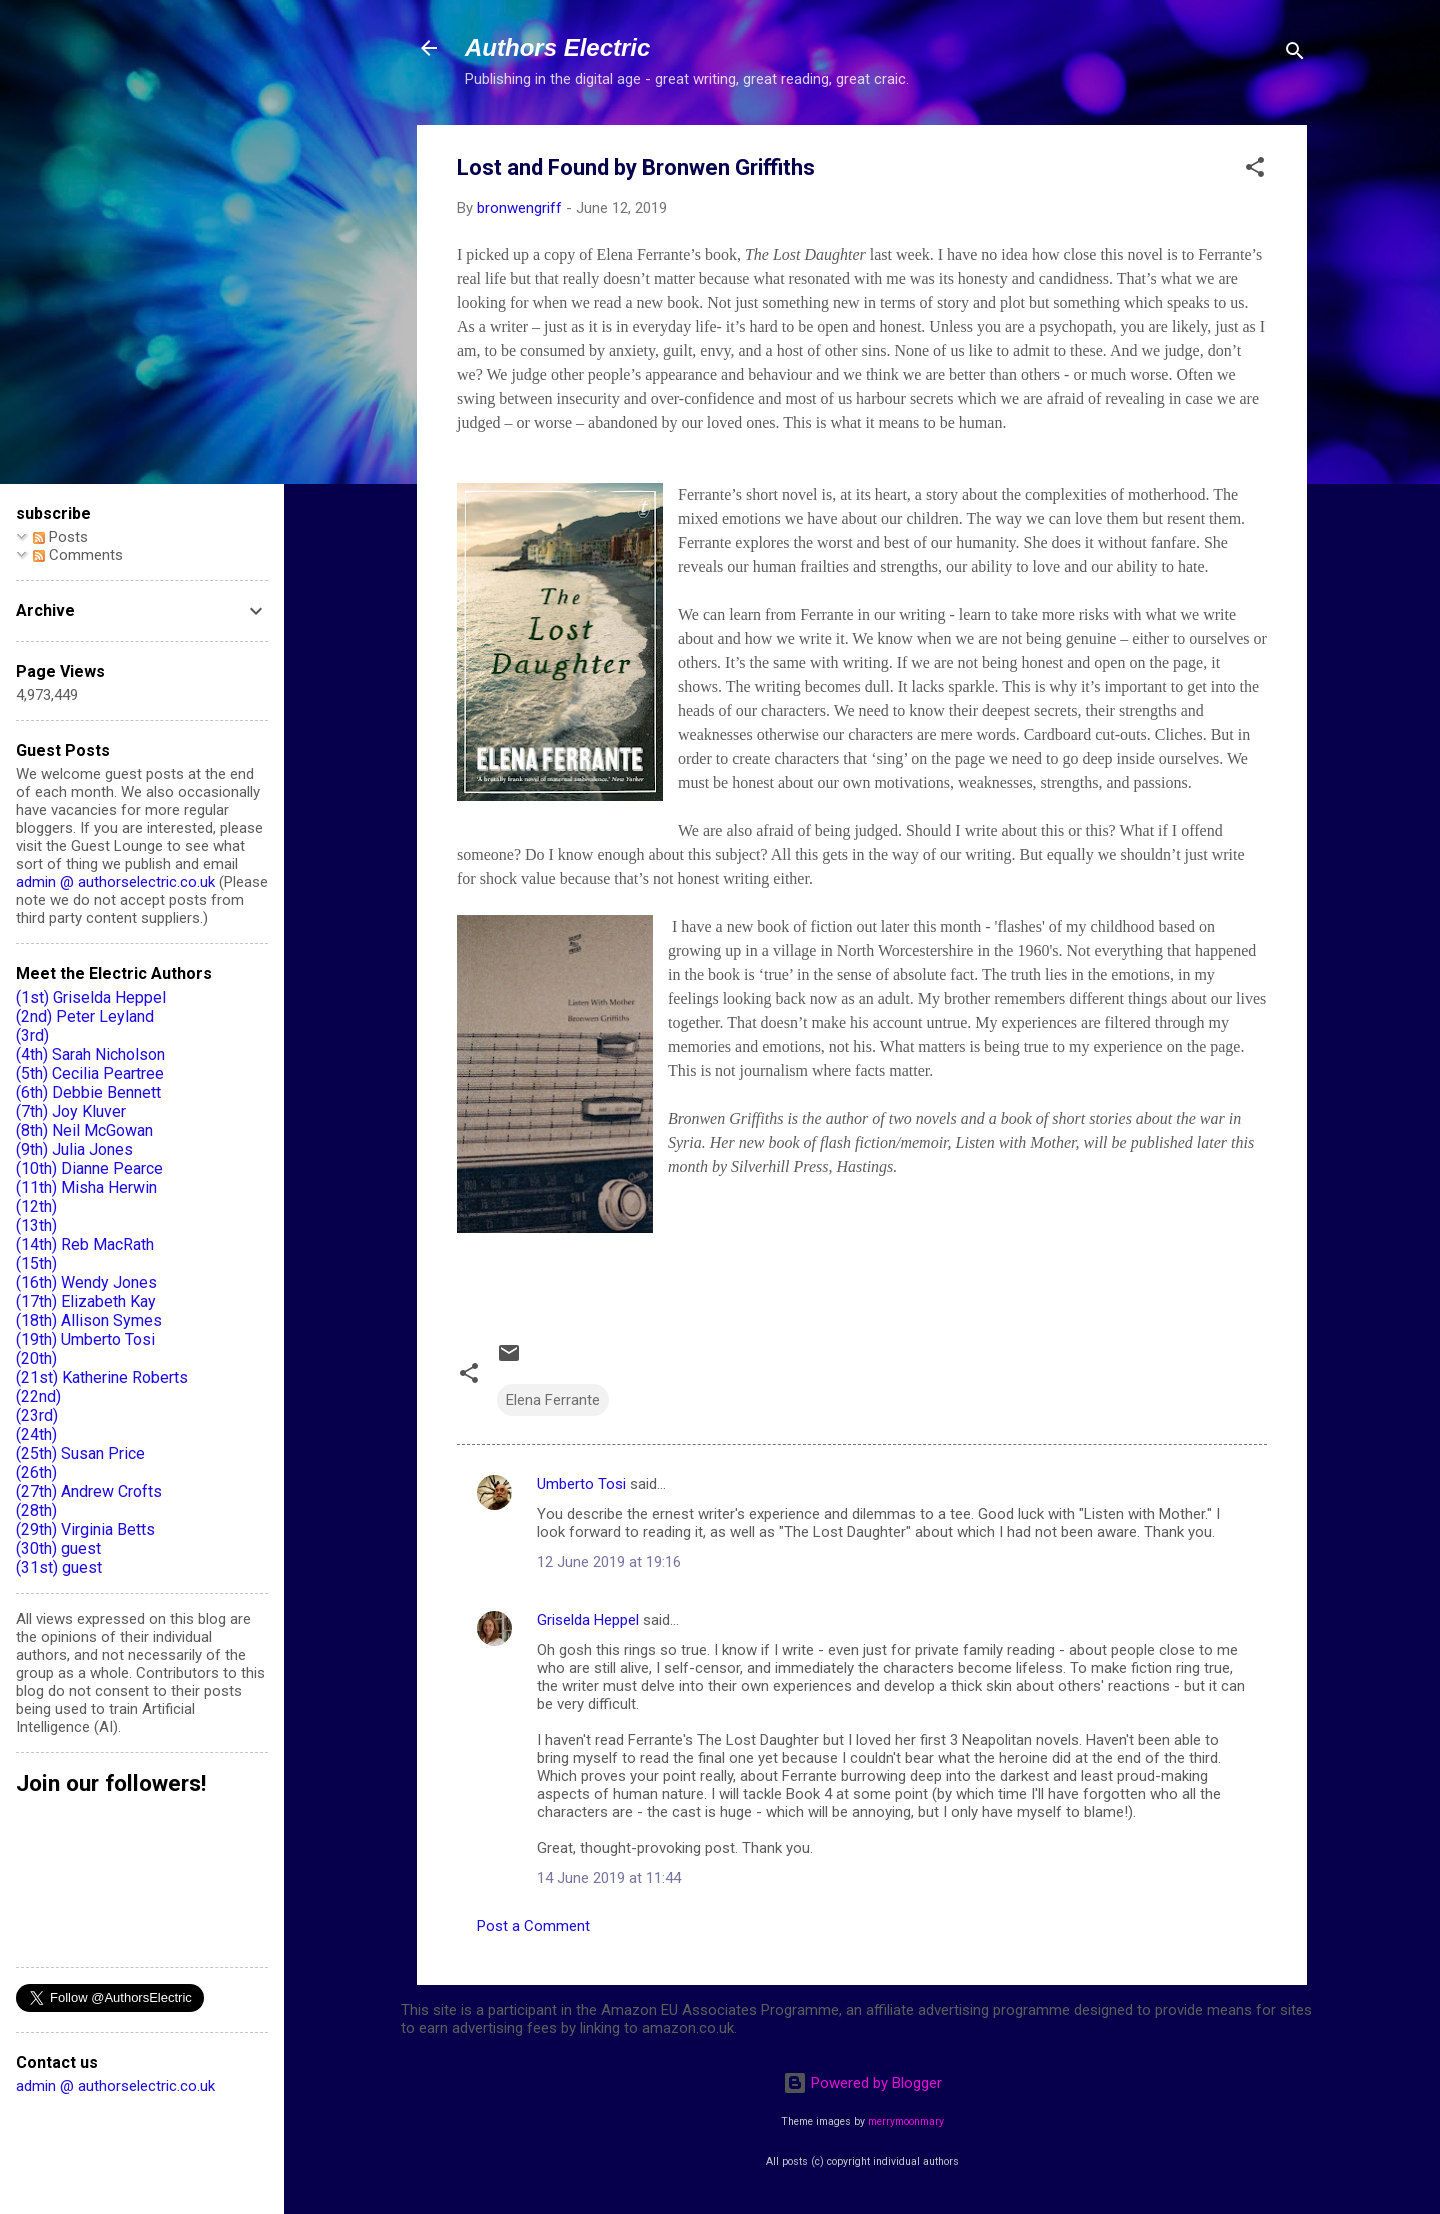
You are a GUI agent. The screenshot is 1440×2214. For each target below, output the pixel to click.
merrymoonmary (906, 2121)
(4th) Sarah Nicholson (90, 1054)
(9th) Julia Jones (74, 1149)
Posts (60, 537)
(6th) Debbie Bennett (88, 1092)
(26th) (36, 1472)
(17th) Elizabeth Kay (86, 1301)
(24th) (36, 1434)
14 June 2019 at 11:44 (609, 1878)
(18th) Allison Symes (89, 1320)
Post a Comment (533, 1926)
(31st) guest (59, 1567)
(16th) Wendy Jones (86, 1282)
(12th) (36, 1206)
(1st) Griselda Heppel (91, 997)
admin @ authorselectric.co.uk (115, 882)
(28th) (36, 1510)
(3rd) (32, 1035)
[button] (1255, 170)
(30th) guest (58, 1548)
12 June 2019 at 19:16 (609, 1562)
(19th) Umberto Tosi (85, 1339)
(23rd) (37, 1415)
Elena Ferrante (553, 1400)
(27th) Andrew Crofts (89, 1491)
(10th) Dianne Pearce (89, 1168)
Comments (78, 555)
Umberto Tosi (581, 1484)
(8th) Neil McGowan (84, 1130)
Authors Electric (557, 47)
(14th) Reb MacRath (85, 1244)
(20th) (36, 1358)
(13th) (36, 1225)
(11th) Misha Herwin (86, 1187)
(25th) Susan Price (80, 1453)
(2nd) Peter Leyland (85, 1016)
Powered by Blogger (862, 2083)
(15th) (36, 1263)
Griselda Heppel (588, 1620)
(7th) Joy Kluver (71, 1111)
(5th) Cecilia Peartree (90, 1073)
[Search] (1295, 54)
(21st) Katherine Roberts (102, 1377)
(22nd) (38, 1396)
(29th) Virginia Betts (85, 1529)
